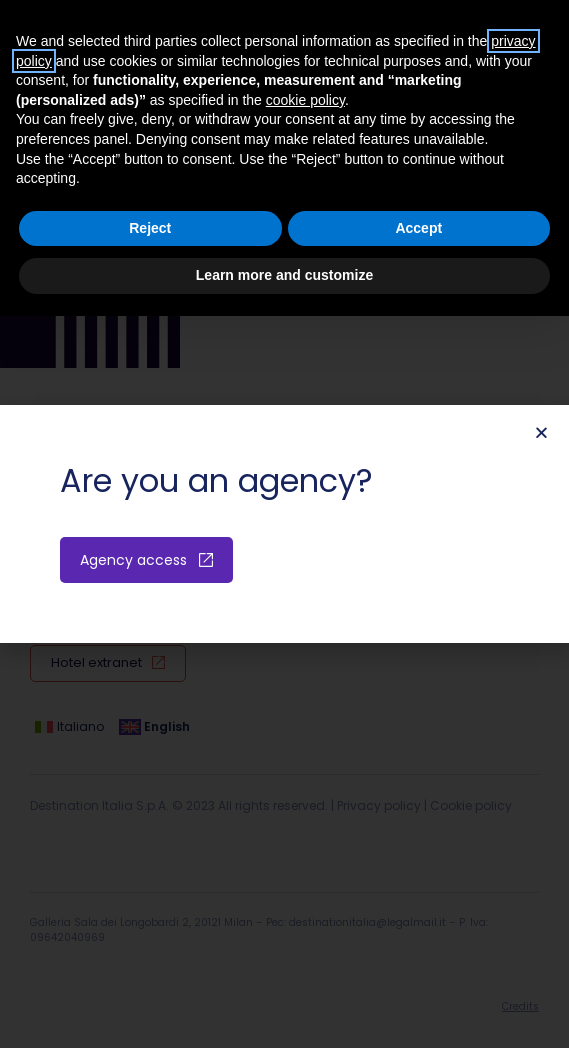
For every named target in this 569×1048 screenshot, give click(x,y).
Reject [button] (150, 228)
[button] (541, 432)
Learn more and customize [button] (284, 275)
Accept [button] (418, 228)
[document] (284, 524)
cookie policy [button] (305, 100)
